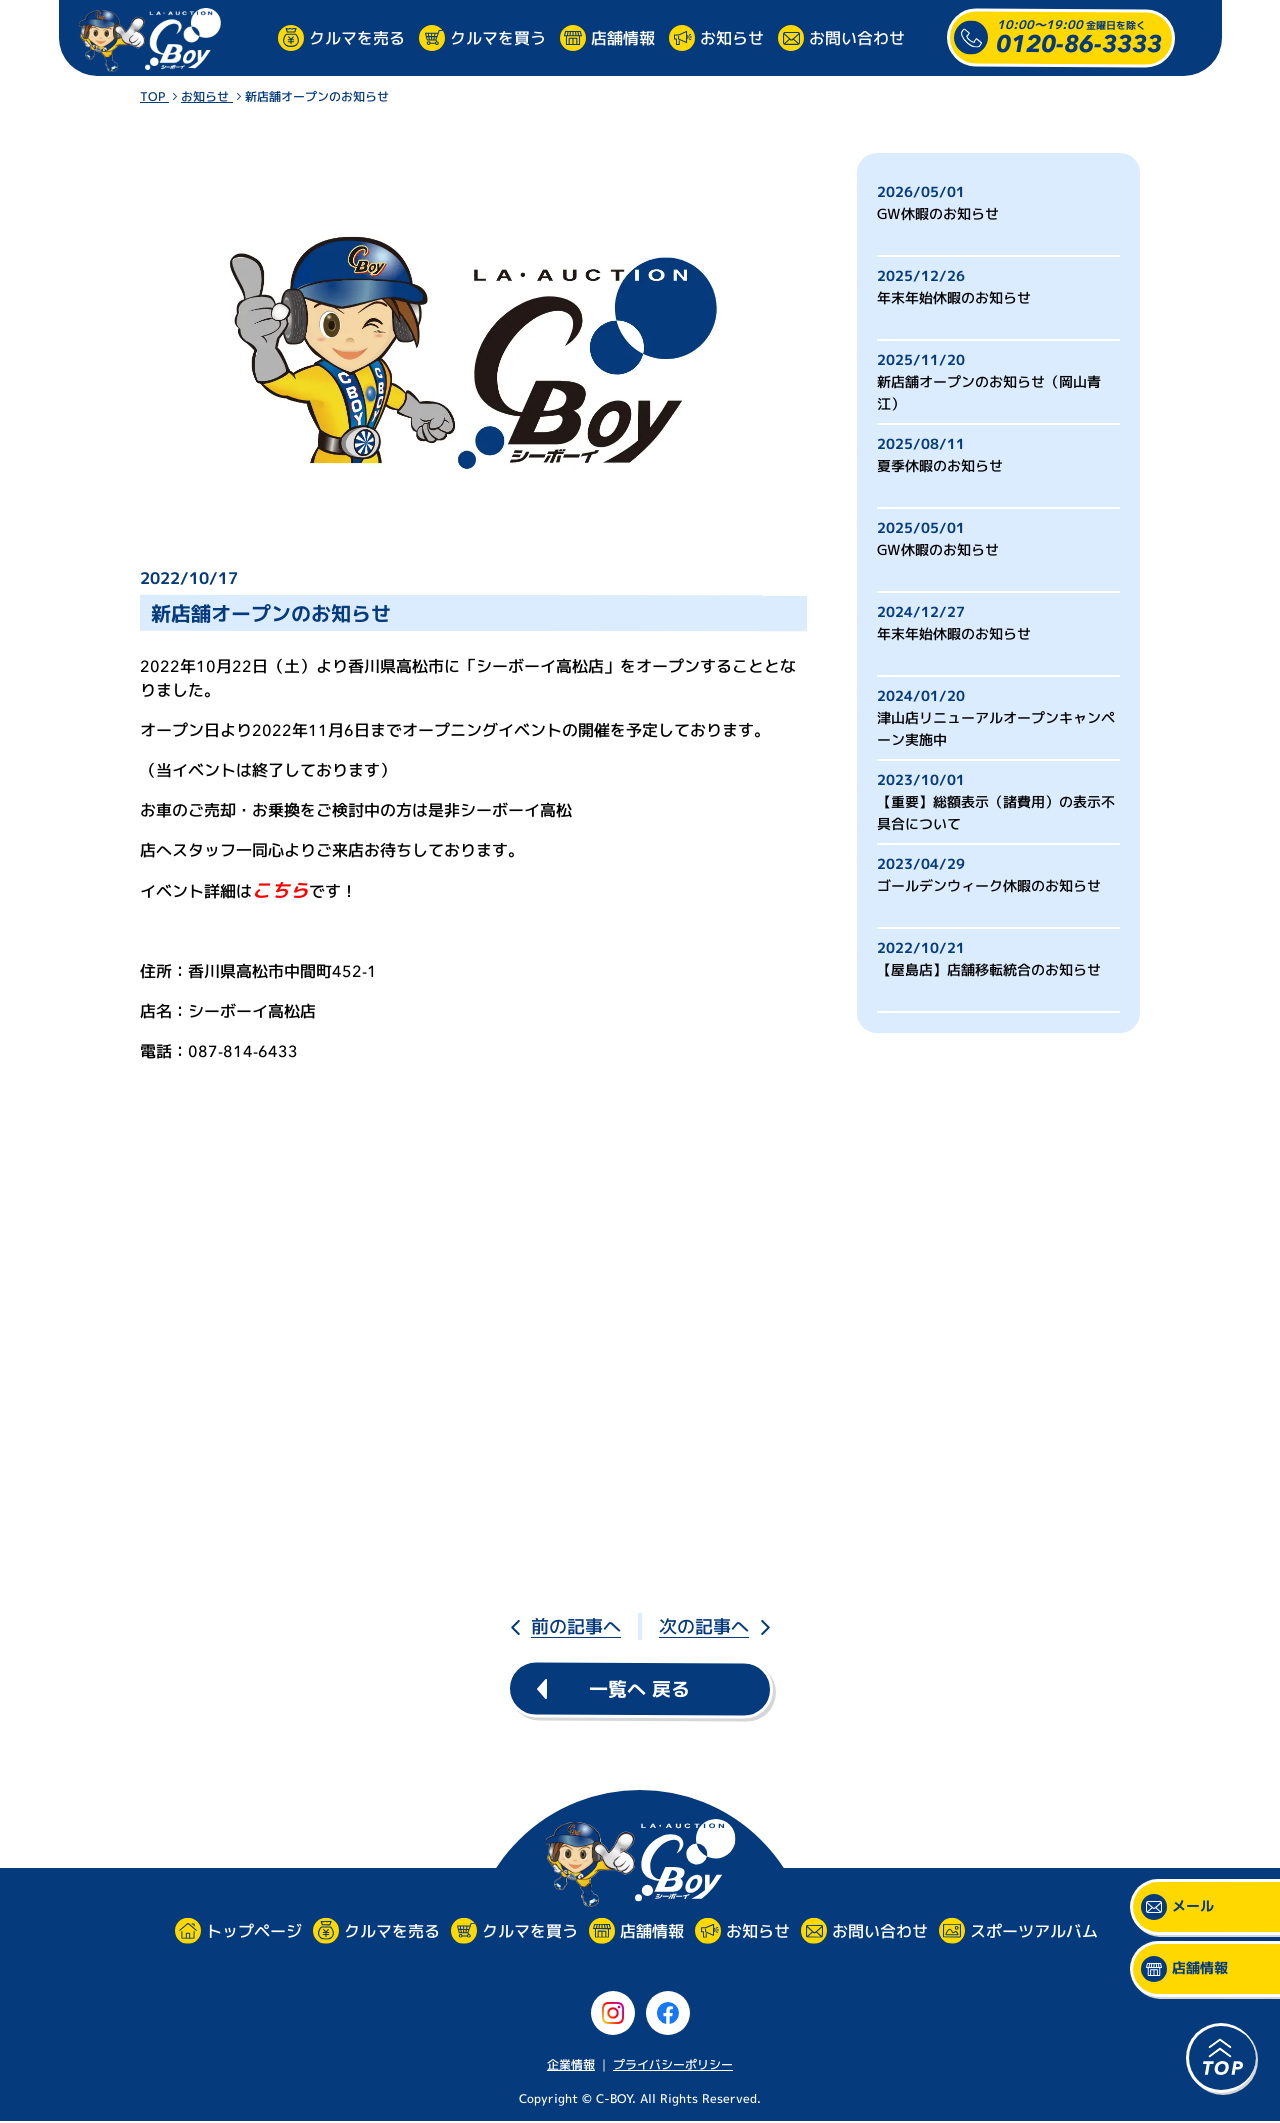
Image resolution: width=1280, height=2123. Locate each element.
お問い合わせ (857, 37)
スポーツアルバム (1033, 1930)
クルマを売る (357, 37)
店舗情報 (623, 37)
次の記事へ (704, 1626)
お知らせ (732, 37)
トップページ (253, 1931)
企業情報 (571, 2064)
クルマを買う (498, 37)
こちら (280, 891)
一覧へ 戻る (639, 1688)
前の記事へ (576, 1626)
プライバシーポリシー (673, 2064)
